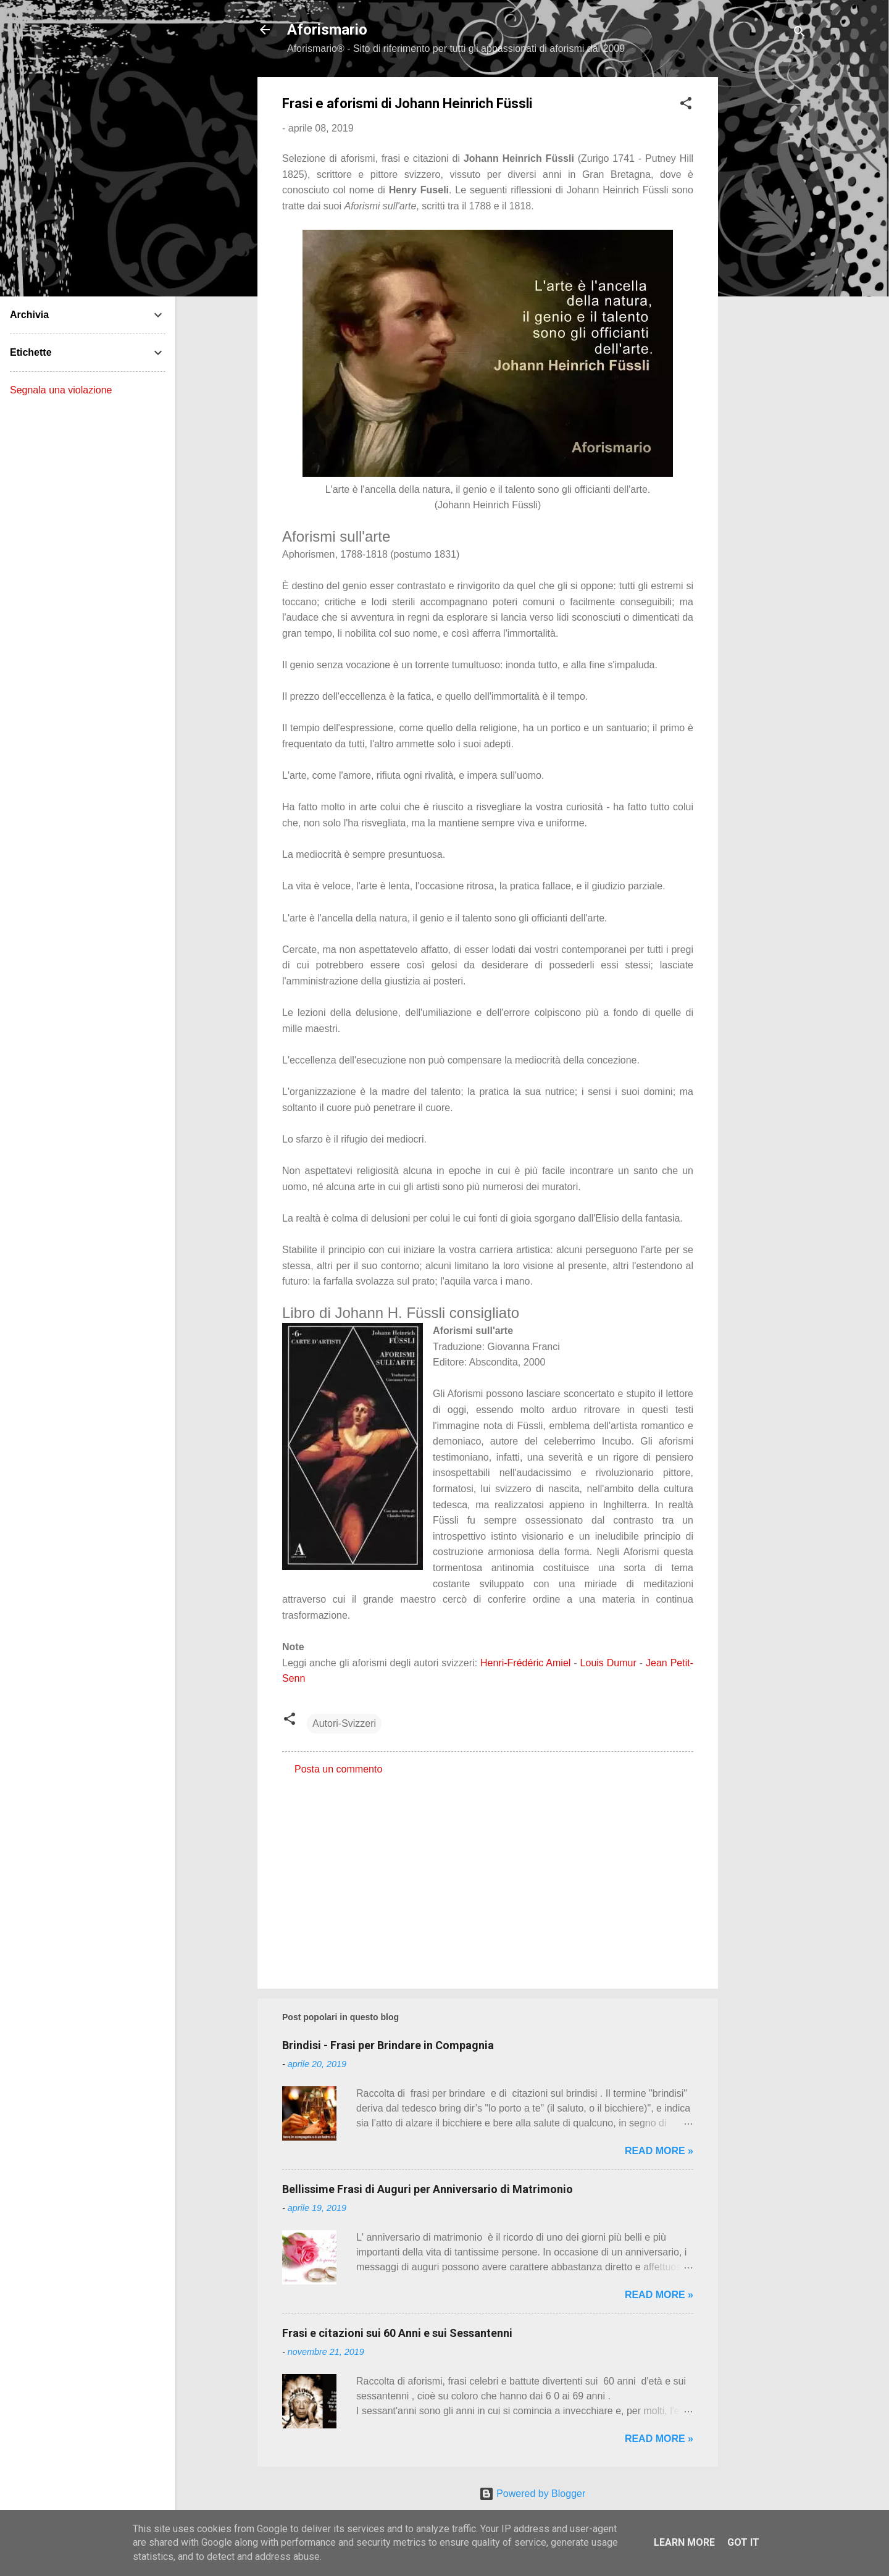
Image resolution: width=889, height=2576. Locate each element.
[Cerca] (799, 33)
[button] (685, 105)
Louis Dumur (608, 1663)
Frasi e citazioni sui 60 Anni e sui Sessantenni (397, 2332)
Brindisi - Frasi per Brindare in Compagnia (388, 2045)
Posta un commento (338, 1769)
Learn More (684, 2542)
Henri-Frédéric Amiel (525, 1663)
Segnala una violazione (61, 390)
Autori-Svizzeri (344, 1723)
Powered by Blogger (532, 2493)
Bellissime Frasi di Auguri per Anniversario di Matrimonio (427, 2189)
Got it (743, 2542)
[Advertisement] (767, 262)
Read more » (659, 2151)
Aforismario (327, 29)
